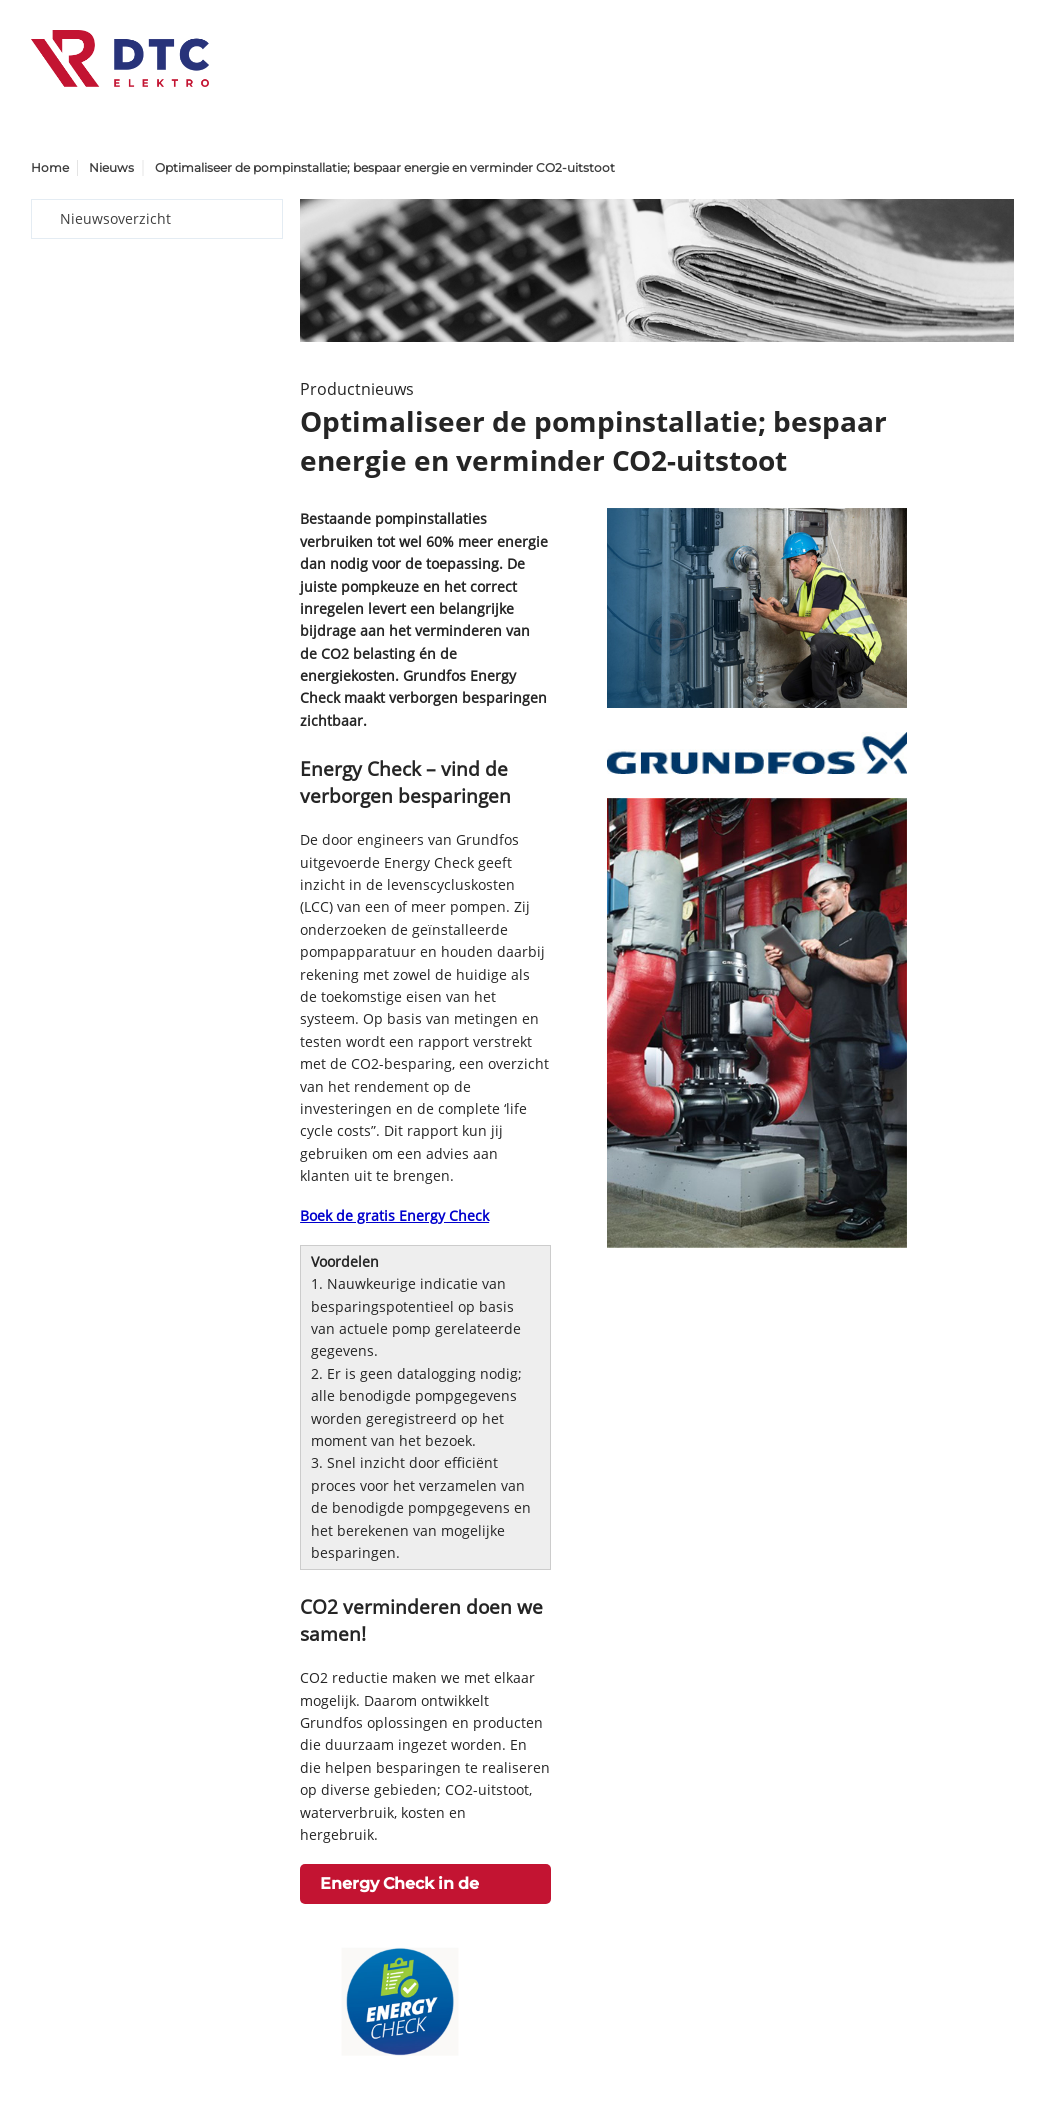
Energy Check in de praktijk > (399, 1889)
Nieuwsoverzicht (115, 218)
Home (50, 167)
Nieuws (111, 167)
